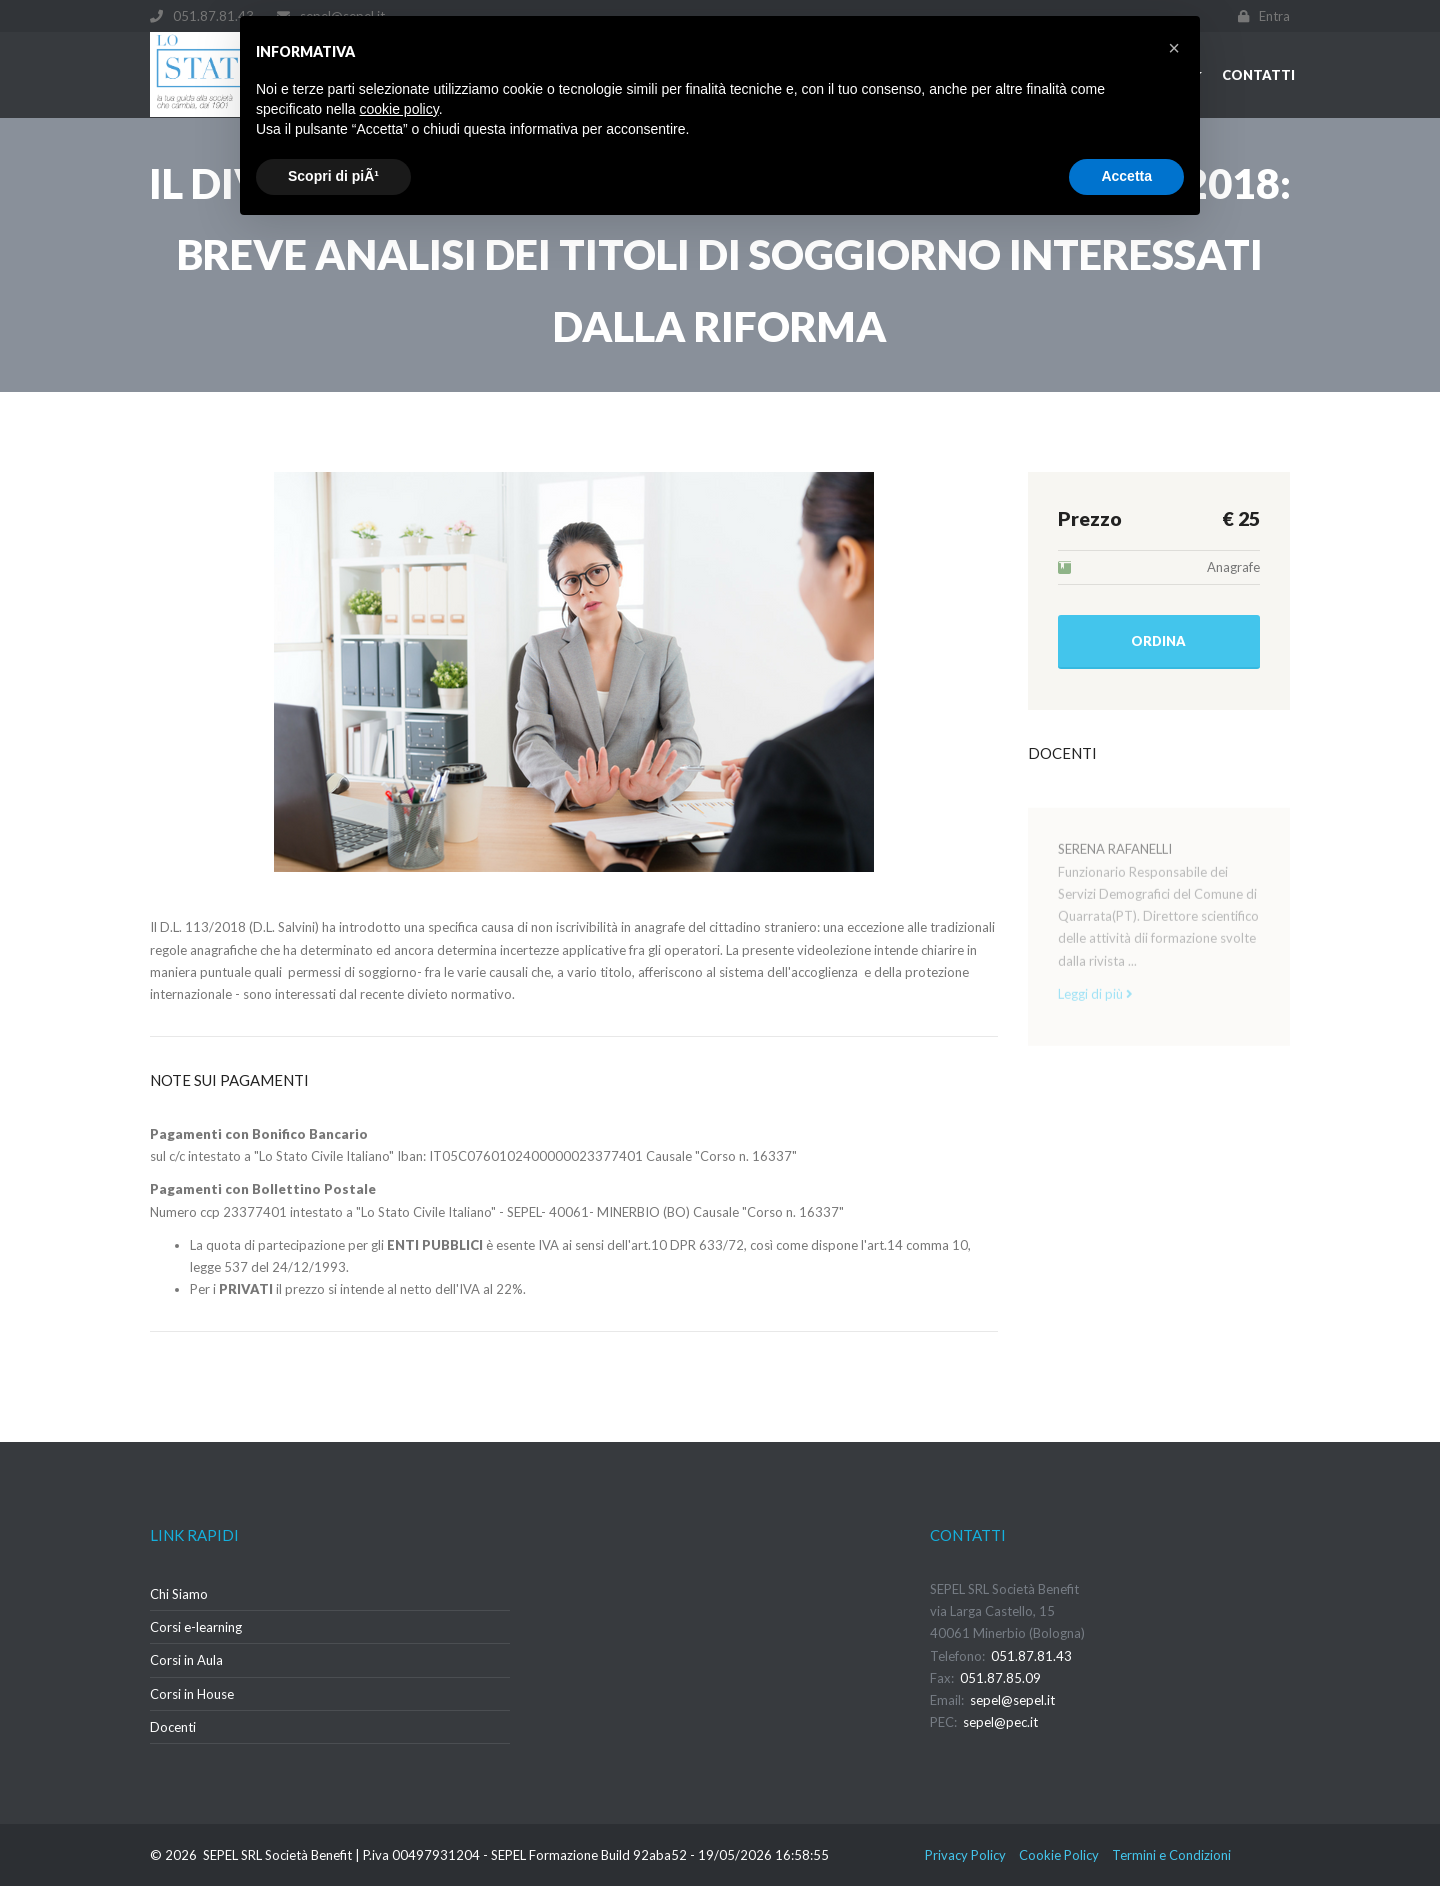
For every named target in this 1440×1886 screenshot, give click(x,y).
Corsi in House (192, 1694)
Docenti (173, 1727)
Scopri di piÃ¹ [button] (333, 176)
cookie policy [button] (399, 109)
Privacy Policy (965, 1855)
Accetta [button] (1126, 176)
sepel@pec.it (1000, 1722)
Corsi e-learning (196, 1627)
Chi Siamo (179, 1594)
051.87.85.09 (1000, 1678)
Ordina (1158, 641)
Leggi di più (1095, 1004)
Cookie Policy (1059, 1855)
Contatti (1258, 75)
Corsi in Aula (186, 1660)
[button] (1174, 48)
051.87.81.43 (1031, 1656)
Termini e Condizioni (1171, 1855)
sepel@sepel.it (1012, 1700)
